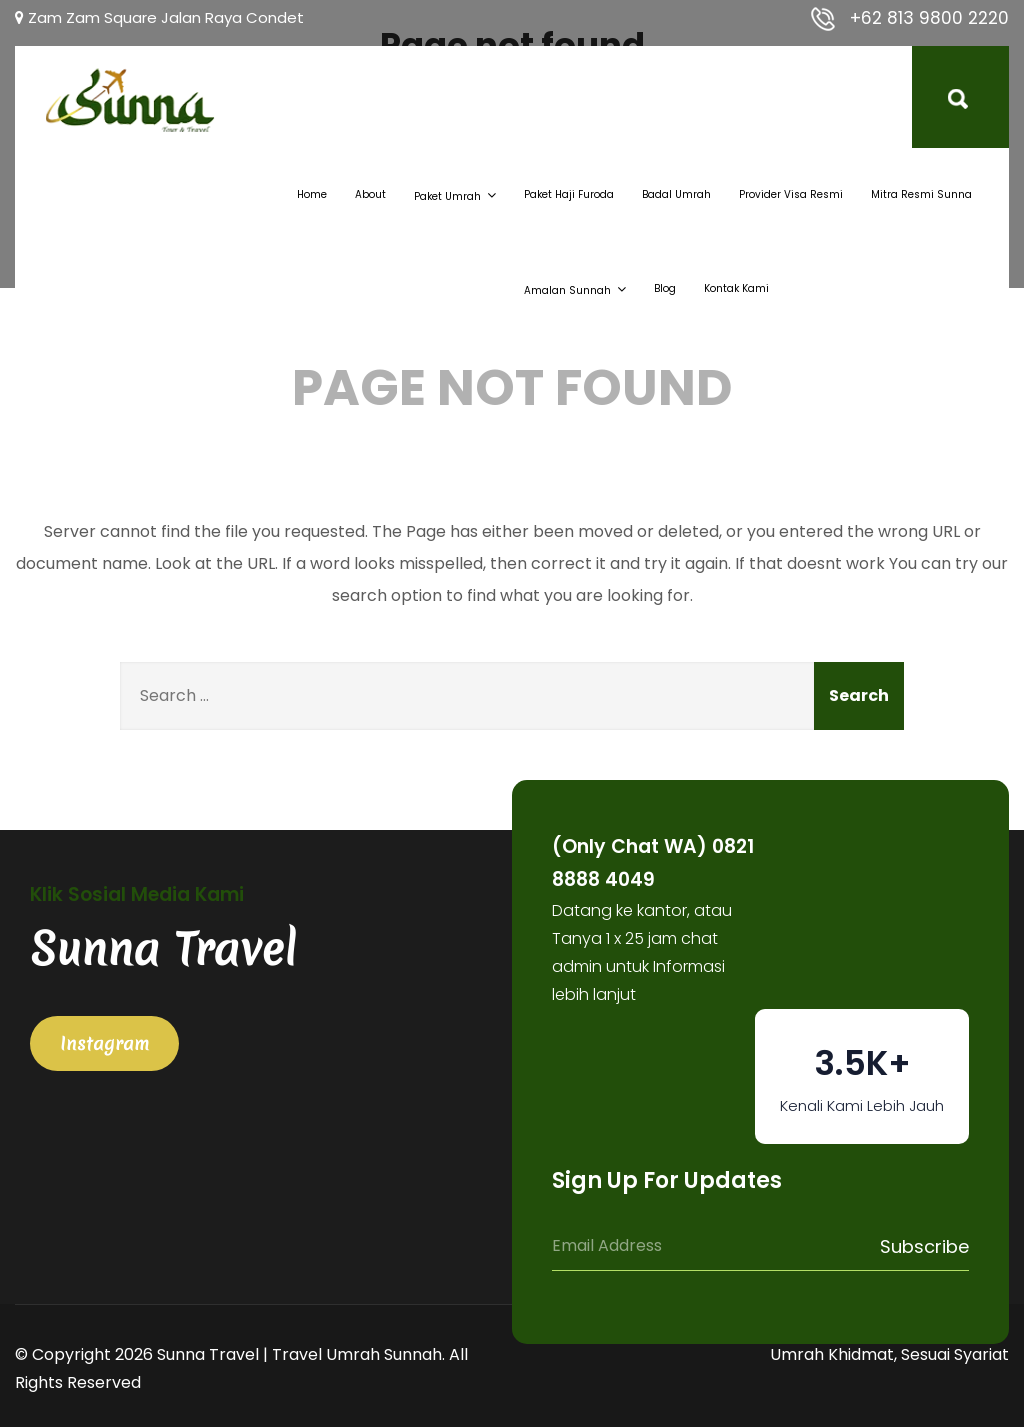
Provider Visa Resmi (791, 194)
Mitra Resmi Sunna (921, 194)
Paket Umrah (455, 195)
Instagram (104, 1043)
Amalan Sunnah (575, 289)
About (370, 194)
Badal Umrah (676, 194)
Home (312, 194)
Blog (665, 288)
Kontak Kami (736, 288)
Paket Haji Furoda (569, 194)
